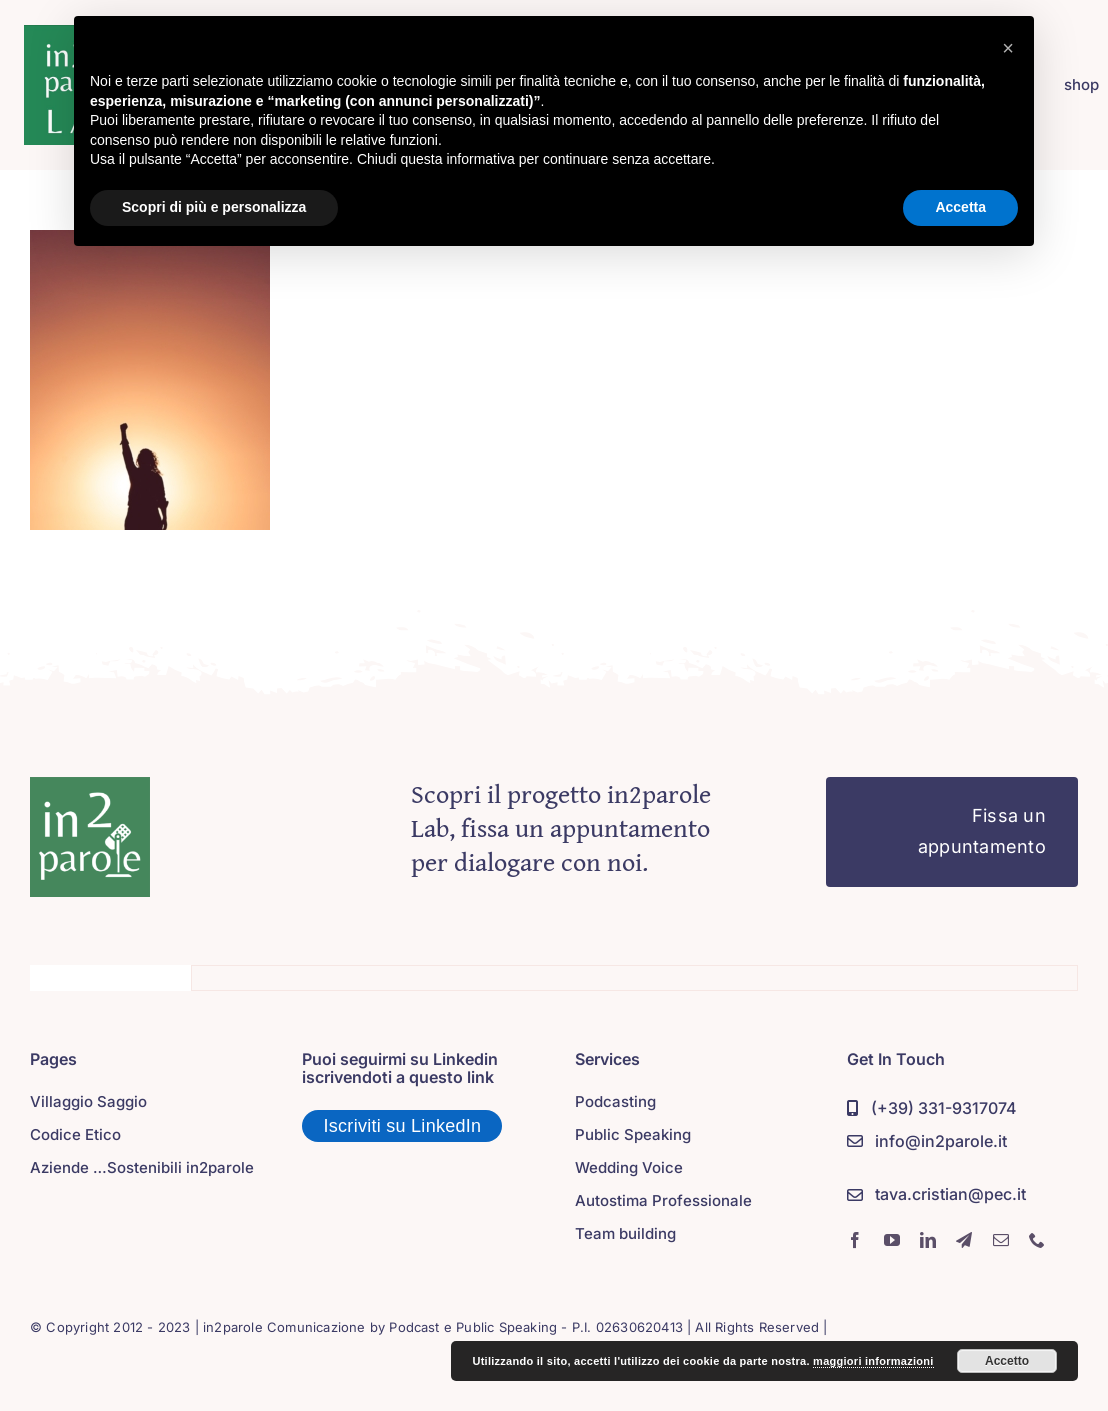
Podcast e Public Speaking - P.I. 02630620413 (536, 1327)
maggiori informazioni (873, 1361)
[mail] (1001, 1240)
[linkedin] (928, 1240)
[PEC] (936, 1195)
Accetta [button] (960, 207)
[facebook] (855, 1240)
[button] (1008, 48)
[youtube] (892, 1240)
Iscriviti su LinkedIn (403, 1126)
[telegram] (964, 1240)
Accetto (1007, 1361)
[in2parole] (90, 786)
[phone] (1037, 1240)
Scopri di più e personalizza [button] (214, 207)
